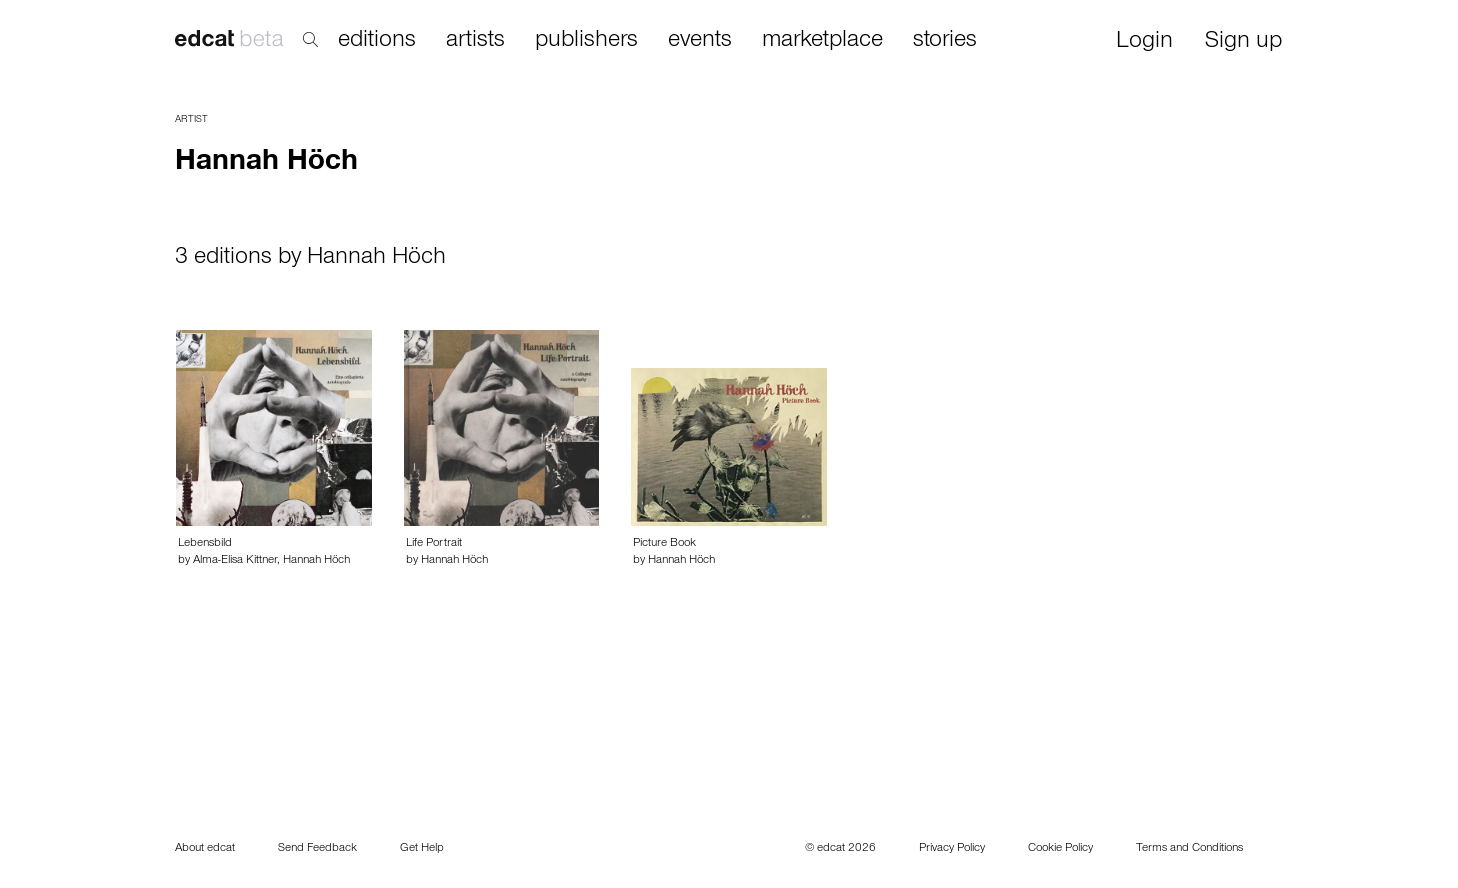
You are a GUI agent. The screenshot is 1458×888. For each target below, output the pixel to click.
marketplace (822, 41)
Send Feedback (317, 849)
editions (377, 41)
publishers (586, 41)
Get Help (422, 849)
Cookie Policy (1060, 849)
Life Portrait (434, 544)
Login (1144, 42)
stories (945, 41)
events (700, 41)
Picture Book (664, 544)
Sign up (1243, 42)
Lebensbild (205, 544)
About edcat (205, 849)
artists (475, 41)
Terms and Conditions (1189, 849)
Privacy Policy (952, 849)
